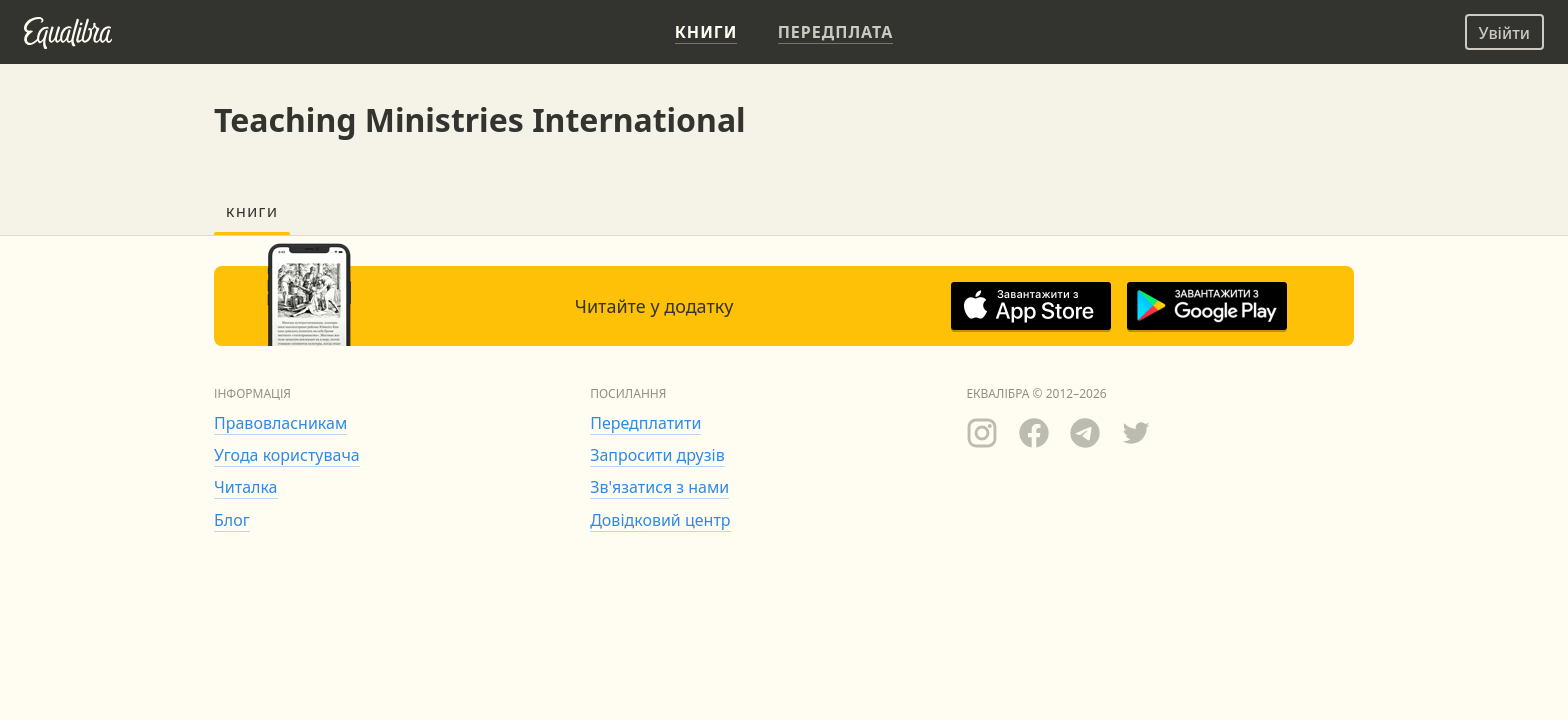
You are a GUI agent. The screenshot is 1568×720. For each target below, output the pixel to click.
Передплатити (645, 423)
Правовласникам (280, 423)
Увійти (1504, 33)
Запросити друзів (657, 455)
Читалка (246, 487)
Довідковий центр (660, 520)
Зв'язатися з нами (659, 487)
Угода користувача (287, 455)
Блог (232, 520)
